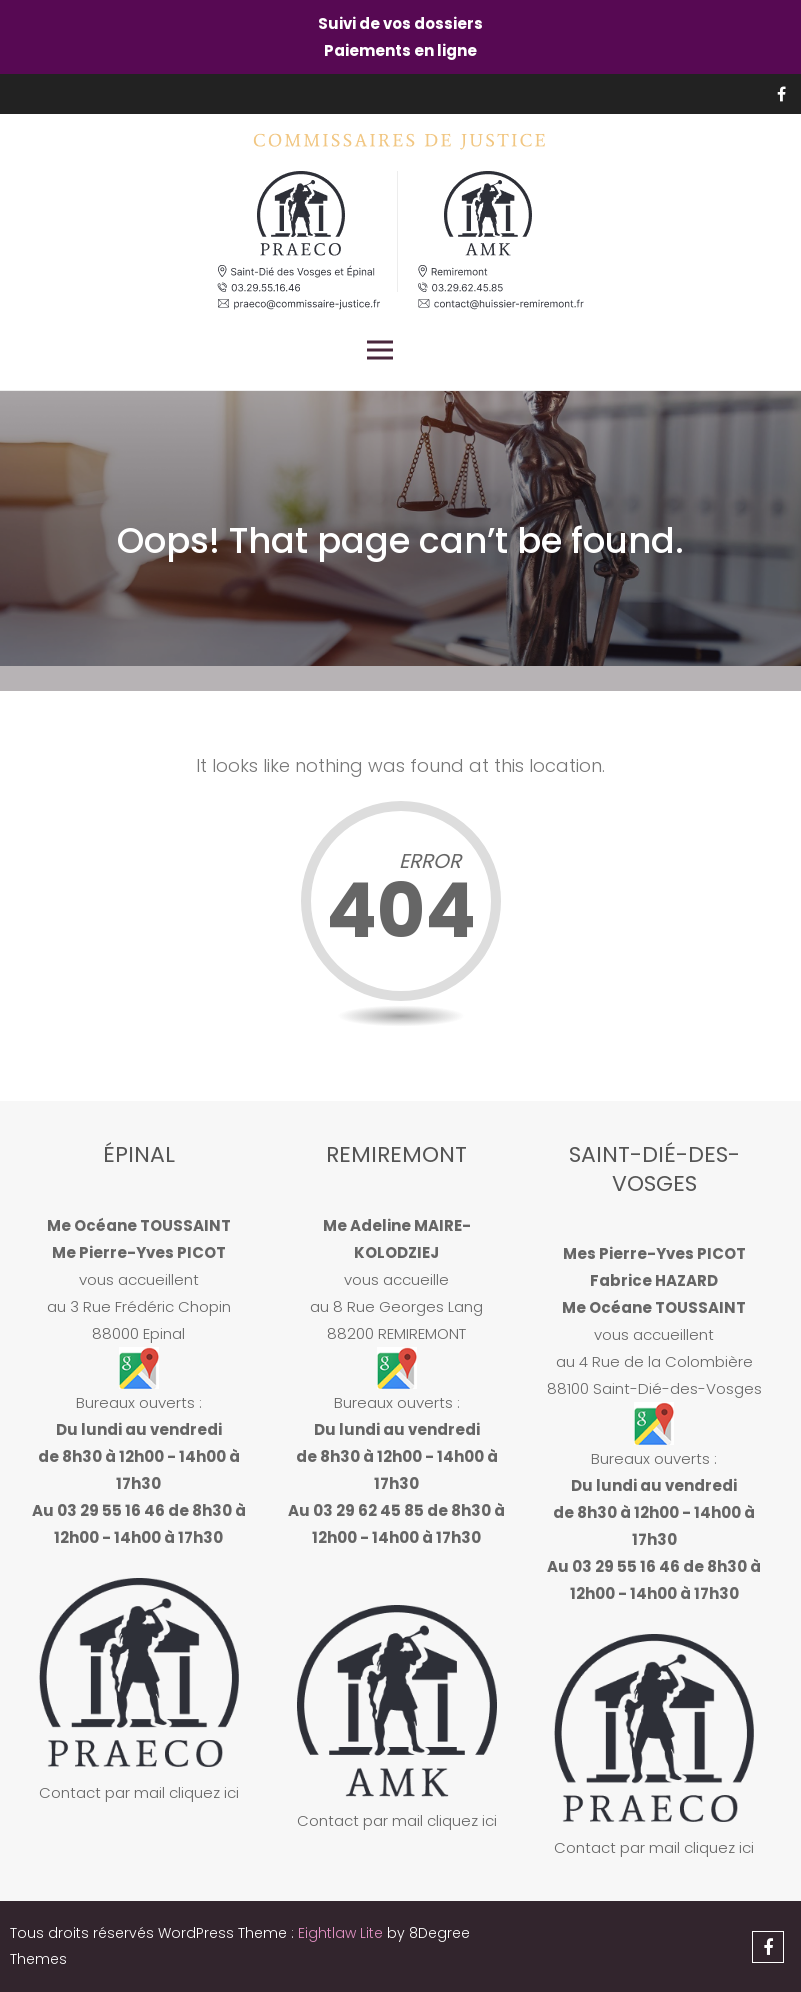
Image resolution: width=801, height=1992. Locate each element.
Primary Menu (380, 350)
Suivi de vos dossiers (400, 23)
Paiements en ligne (400, 50)
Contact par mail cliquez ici (139, 1792)
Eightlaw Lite (342, 1933)
